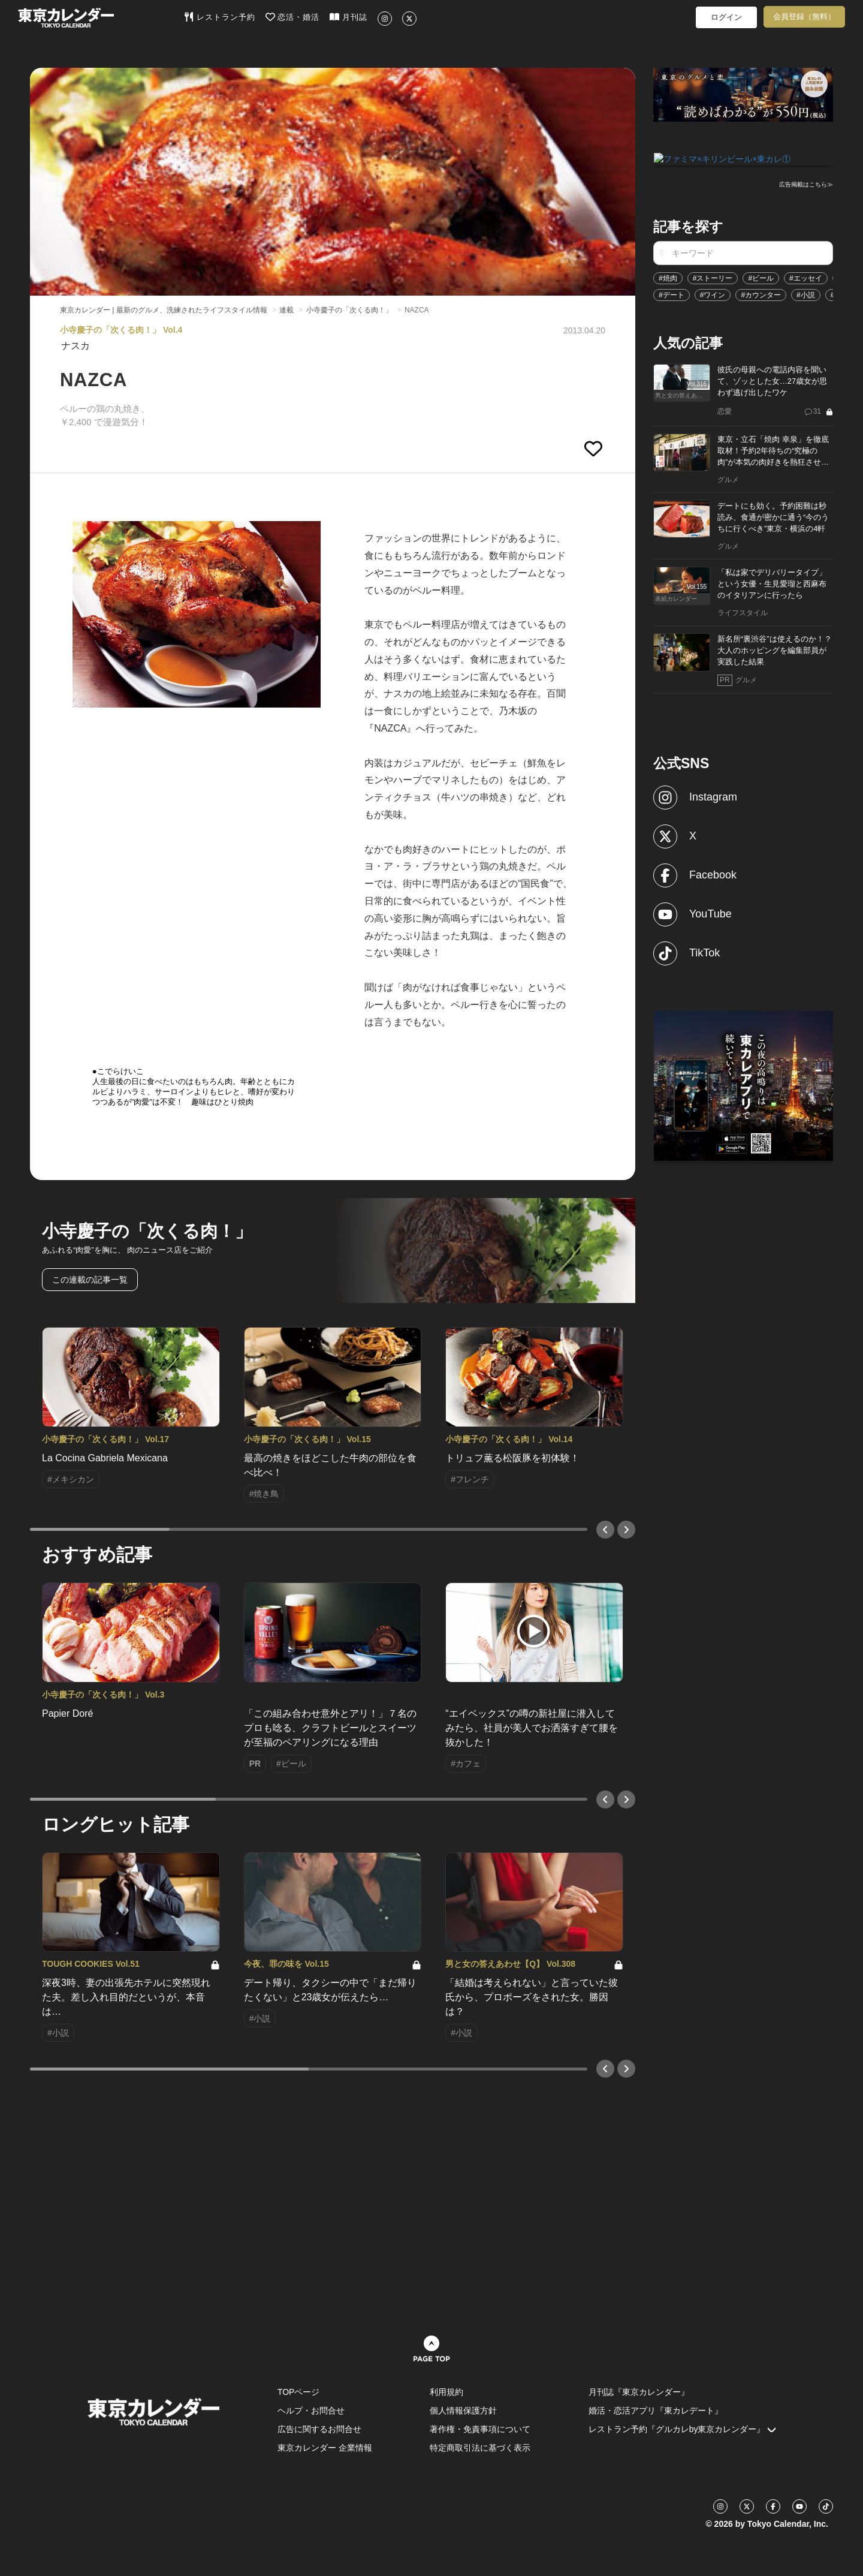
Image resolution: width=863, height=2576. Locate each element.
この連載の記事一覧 (90, 1279)
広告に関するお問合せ (319, 2429)
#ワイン (713, 294)
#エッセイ (805, 277)
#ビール (761, 277)
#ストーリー (713, 277)
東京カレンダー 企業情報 (324, 2447)
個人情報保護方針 (463, 2410)
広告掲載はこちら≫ (806, 183)
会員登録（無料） (804, 16)
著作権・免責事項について (480, 2429)
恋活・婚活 (292, 17)
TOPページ (298, 2392)
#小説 (805, 294)
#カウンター (761, 294)
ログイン (726, 17)
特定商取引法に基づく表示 (480, 2447)
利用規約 (446, 2392)
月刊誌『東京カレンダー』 (639, 2392)
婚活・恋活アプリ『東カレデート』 (656, 2410)
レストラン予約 (219, 17)
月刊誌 (348, 17)
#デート (671, 294)
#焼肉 (668, 277)
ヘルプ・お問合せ (311, 2410)
